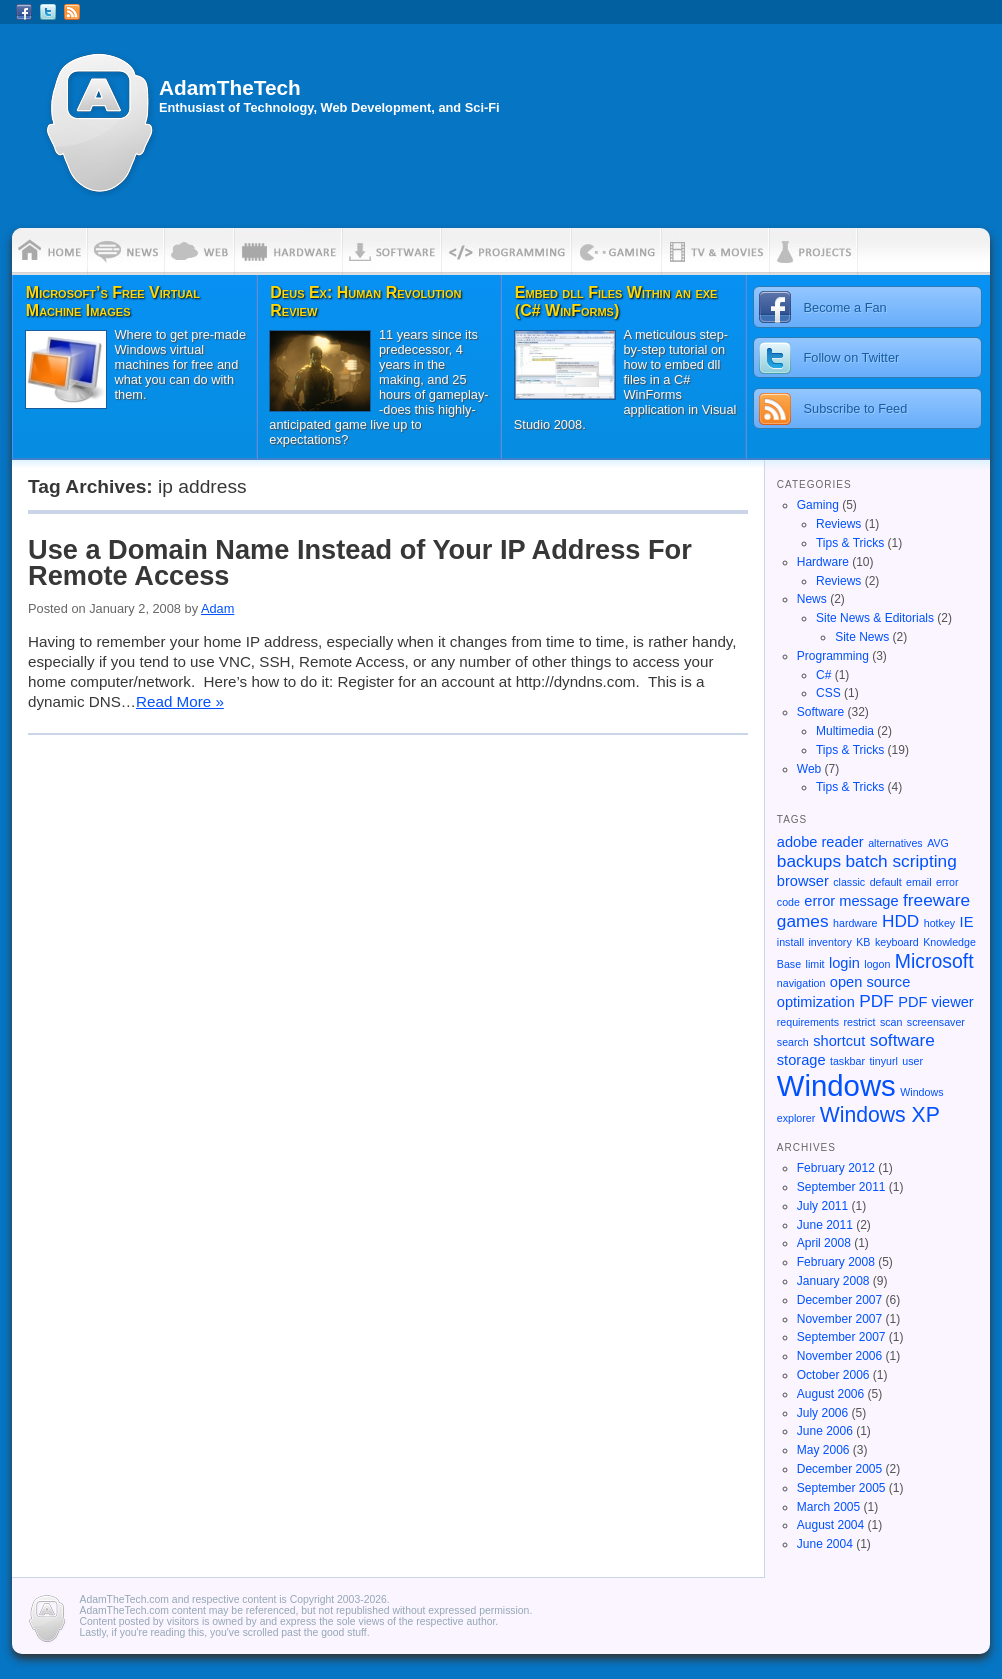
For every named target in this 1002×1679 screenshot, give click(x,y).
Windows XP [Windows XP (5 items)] (880, 1114)
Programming (833, 656)
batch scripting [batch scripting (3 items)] (901, 861)
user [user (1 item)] (912, 1061)
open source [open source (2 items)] (870, 982)
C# (823, 675)
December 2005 (839, 1469)
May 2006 (823, 1450)
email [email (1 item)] (918, 882)
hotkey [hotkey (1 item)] (939, 923)
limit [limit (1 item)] (815, 964)
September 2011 (841, 1187)
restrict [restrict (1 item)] (859, 1022)
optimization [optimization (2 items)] (816, 1002)
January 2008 (833, 1281)
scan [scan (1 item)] (891, 1022)
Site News (862, 637)
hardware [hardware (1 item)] (855, 923)
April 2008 (824, 1243)
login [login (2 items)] (844, 963)
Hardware (823, 562)
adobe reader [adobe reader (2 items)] (820, 842)
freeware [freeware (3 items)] (936, 900)
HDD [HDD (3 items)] (900, 921)
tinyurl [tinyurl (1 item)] (883, 1061)
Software (820, 712)
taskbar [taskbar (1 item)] (847, 1061)
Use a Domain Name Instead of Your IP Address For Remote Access (360, 562)
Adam (217, 608)
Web (809, 769)
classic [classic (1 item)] (849, 882)
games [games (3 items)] (803, 921)
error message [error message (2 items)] (851, 901)
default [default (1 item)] (886, 882)
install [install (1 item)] (790, 942)
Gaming (818, 505)
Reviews (838, 524)
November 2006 (839, 1356)
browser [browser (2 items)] (803, 881)
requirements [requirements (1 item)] (808, 1022)
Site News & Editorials (875, 618)
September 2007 (841, 1337)
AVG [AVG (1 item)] (938, 843)
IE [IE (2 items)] (967, 922)
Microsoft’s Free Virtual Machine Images (113, 301)
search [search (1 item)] (793, 1042)
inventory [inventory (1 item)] (830, 942)
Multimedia (845, 731)
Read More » (180, 701)
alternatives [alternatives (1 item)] (895, 843)
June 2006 (825, 1431)
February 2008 (836, 1262)
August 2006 (830, 1394)
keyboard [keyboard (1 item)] (897, 942)
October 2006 (833, 1375)
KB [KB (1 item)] (863, 942)
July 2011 (822, 1206)
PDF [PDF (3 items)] (876, 1001)
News (812, 599)
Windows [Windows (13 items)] (836, 1085)
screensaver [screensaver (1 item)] (936, 1022)
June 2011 (825, 1225)
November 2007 (839, 1319)
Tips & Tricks (850, 543)
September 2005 (841, 1488)
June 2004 (825, 1544)
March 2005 (828, 1507)
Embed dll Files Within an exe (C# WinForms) (616, 301)
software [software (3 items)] (902, 1040)
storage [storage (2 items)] (801, 1060)
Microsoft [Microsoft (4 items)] (934, 961)
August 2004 (830, 1525)
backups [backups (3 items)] (809, 861)
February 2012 (836, 1168)
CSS (828, 693)
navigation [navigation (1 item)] (801, 983)
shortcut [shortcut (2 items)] (839, 1041)
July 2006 (822, 1413)
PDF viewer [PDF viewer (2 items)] (936, 1002)
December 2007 (839, 1300)
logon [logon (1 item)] (877, 964)
